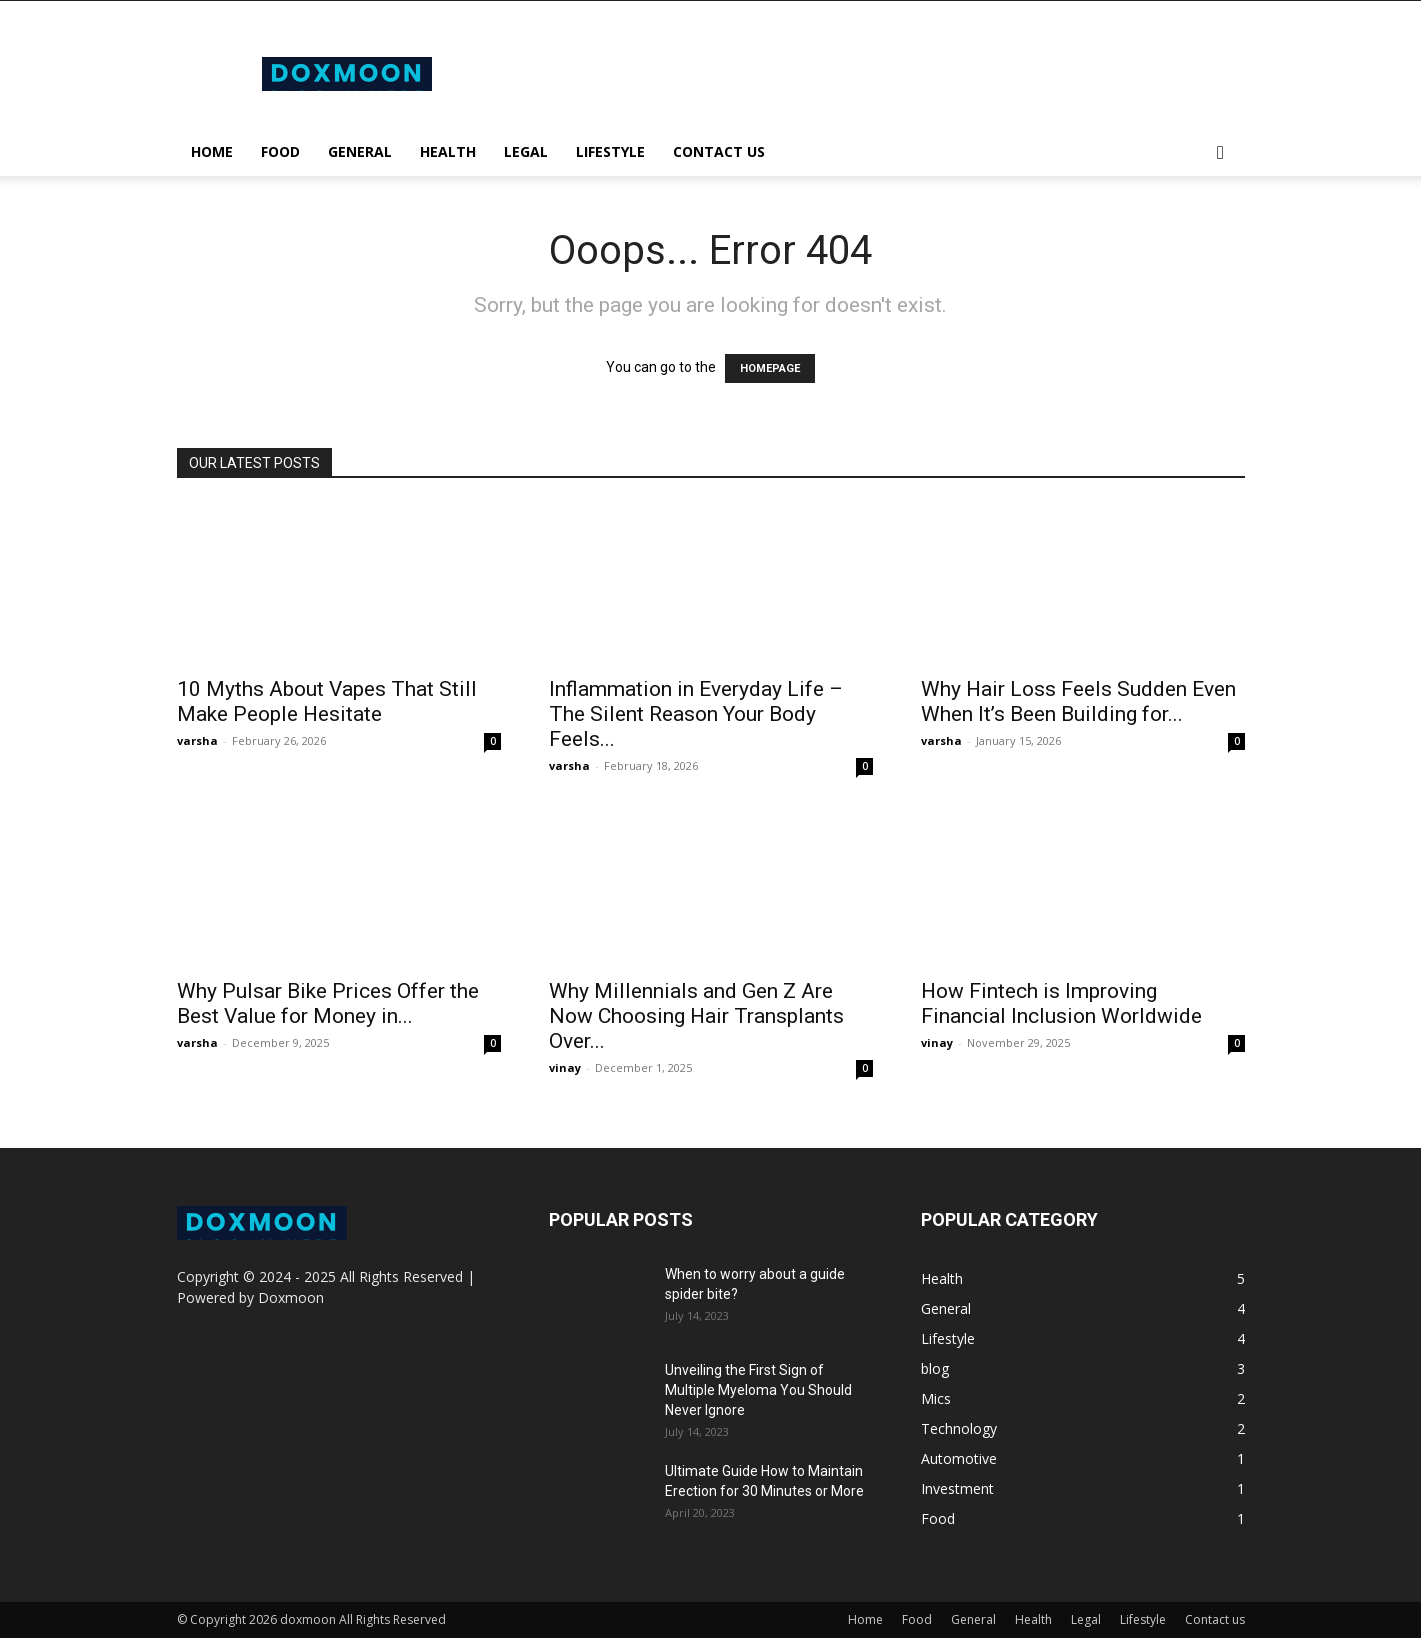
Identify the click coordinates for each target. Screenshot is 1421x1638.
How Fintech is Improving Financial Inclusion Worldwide (1061, 1003)
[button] (1221, 153)
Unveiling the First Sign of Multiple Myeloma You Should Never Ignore (758, 1390)
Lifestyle (610, 151)
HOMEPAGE (770, 368)
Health (448, 151)
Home (212, 151)
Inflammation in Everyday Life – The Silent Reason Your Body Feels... (696, 714)
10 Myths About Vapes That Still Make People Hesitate (327, 701)
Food (280, 151)
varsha (197, 740)
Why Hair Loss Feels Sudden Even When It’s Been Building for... (1078, 701)
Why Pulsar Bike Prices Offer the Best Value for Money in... (328, 1003)
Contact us (719, 151)
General (360, 151)
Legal (526, 151)
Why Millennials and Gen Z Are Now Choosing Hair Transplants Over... (696, 1016)
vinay (565, 1067)
